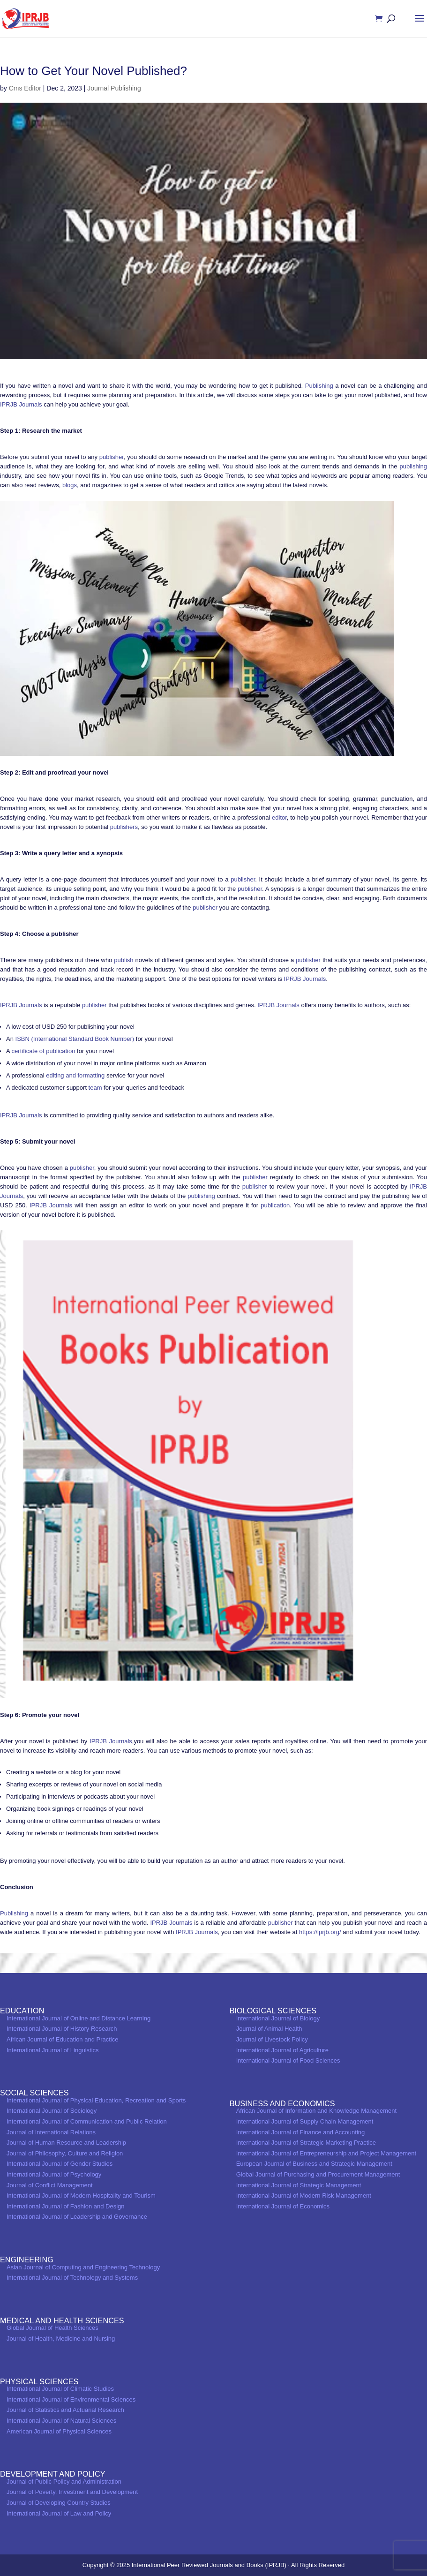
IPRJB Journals (21, 404)
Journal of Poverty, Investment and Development (72, 2491)
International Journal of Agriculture (282, 2050)
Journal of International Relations (51, 2132)
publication (275, 1205)
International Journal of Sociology (52, 2110)
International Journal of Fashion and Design (66, 2206)
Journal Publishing (114, 88)
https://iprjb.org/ (320, 1932)
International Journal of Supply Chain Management (305, 2121)
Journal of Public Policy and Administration (64, 2481)
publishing (413, 466)
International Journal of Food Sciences (288, 2060)
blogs (69, 485)
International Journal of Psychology (54, 2174)
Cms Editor (25, 88)
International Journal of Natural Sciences (61, 2420)
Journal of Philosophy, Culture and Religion (65, 2153)
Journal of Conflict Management (50, 2185)
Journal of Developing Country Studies (59, 2502)
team (95, 1087)
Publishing (319, 385)
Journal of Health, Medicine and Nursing (61, 2338)
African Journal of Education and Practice (62, 2039)
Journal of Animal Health (269, 2028)
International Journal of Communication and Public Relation (87, 2121)
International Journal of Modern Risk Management (303, 2195)
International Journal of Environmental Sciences (71, 2399)
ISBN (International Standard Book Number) (75, 1038)
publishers (123, 826)
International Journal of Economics (283, 2206)
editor (279, 817)
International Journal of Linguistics (53, 2050)
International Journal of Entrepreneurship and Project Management (326, 2153)
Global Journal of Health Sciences (52, 2327)
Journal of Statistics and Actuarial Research (65, 2409)
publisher (111, 456)
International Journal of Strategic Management (298, 2185)
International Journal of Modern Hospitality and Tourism (81, 2195)
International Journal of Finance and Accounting (300, 2132)
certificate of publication (43, 1051)
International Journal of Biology (278, 2018)
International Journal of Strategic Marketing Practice (306, 2142)
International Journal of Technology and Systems (72, 2277)
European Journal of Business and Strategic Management (314, 2163)
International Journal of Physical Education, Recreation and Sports (96, 2100)
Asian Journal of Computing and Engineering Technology (83, 2267)
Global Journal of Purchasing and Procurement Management (318, 2174)
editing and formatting (75, 1075)
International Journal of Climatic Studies (60, 2388)
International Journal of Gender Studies (59, 2163)
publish (123, 960)
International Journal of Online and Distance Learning (78, 2018)
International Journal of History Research (62, 2028)
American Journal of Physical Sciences (59, 2431)
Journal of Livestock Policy (272, 2039)
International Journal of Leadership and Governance (77, 2216)
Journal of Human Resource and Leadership (66, 2142)
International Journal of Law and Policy (59, 2513)
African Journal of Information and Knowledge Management (316, 2110)
